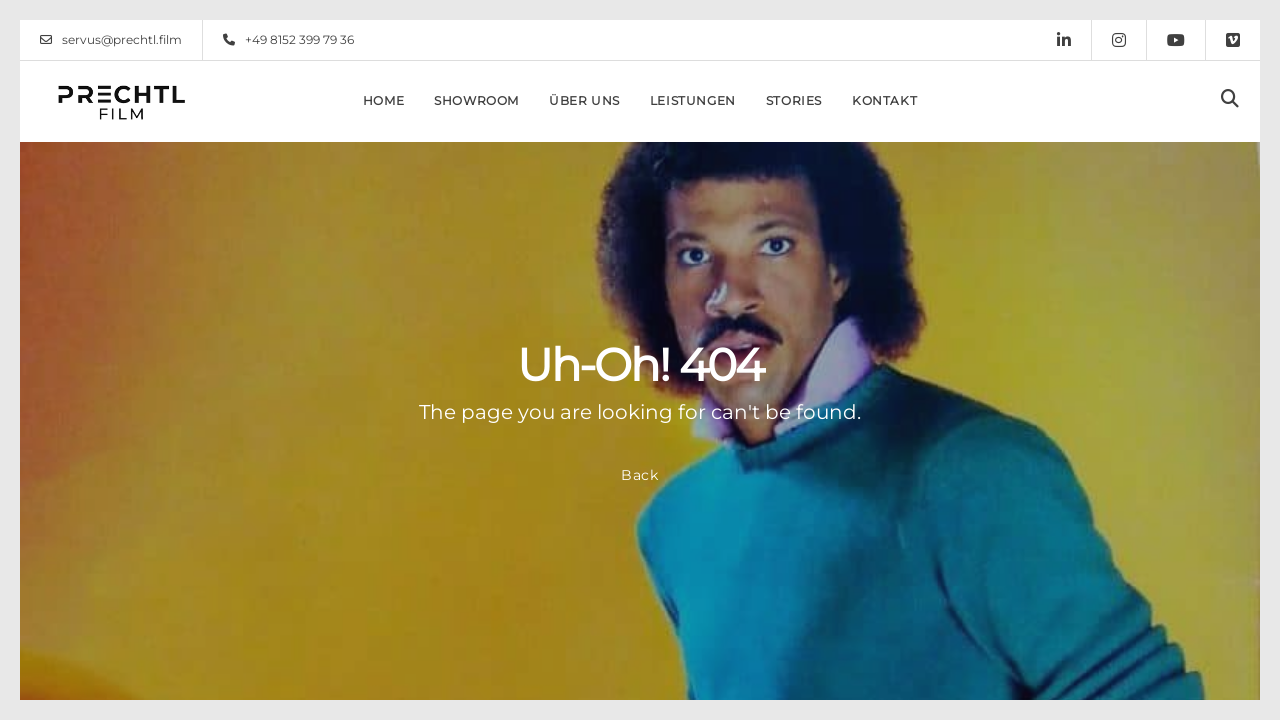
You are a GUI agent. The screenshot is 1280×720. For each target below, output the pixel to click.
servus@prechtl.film (111, 40)
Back (640, 475)
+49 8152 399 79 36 (288, 40)
